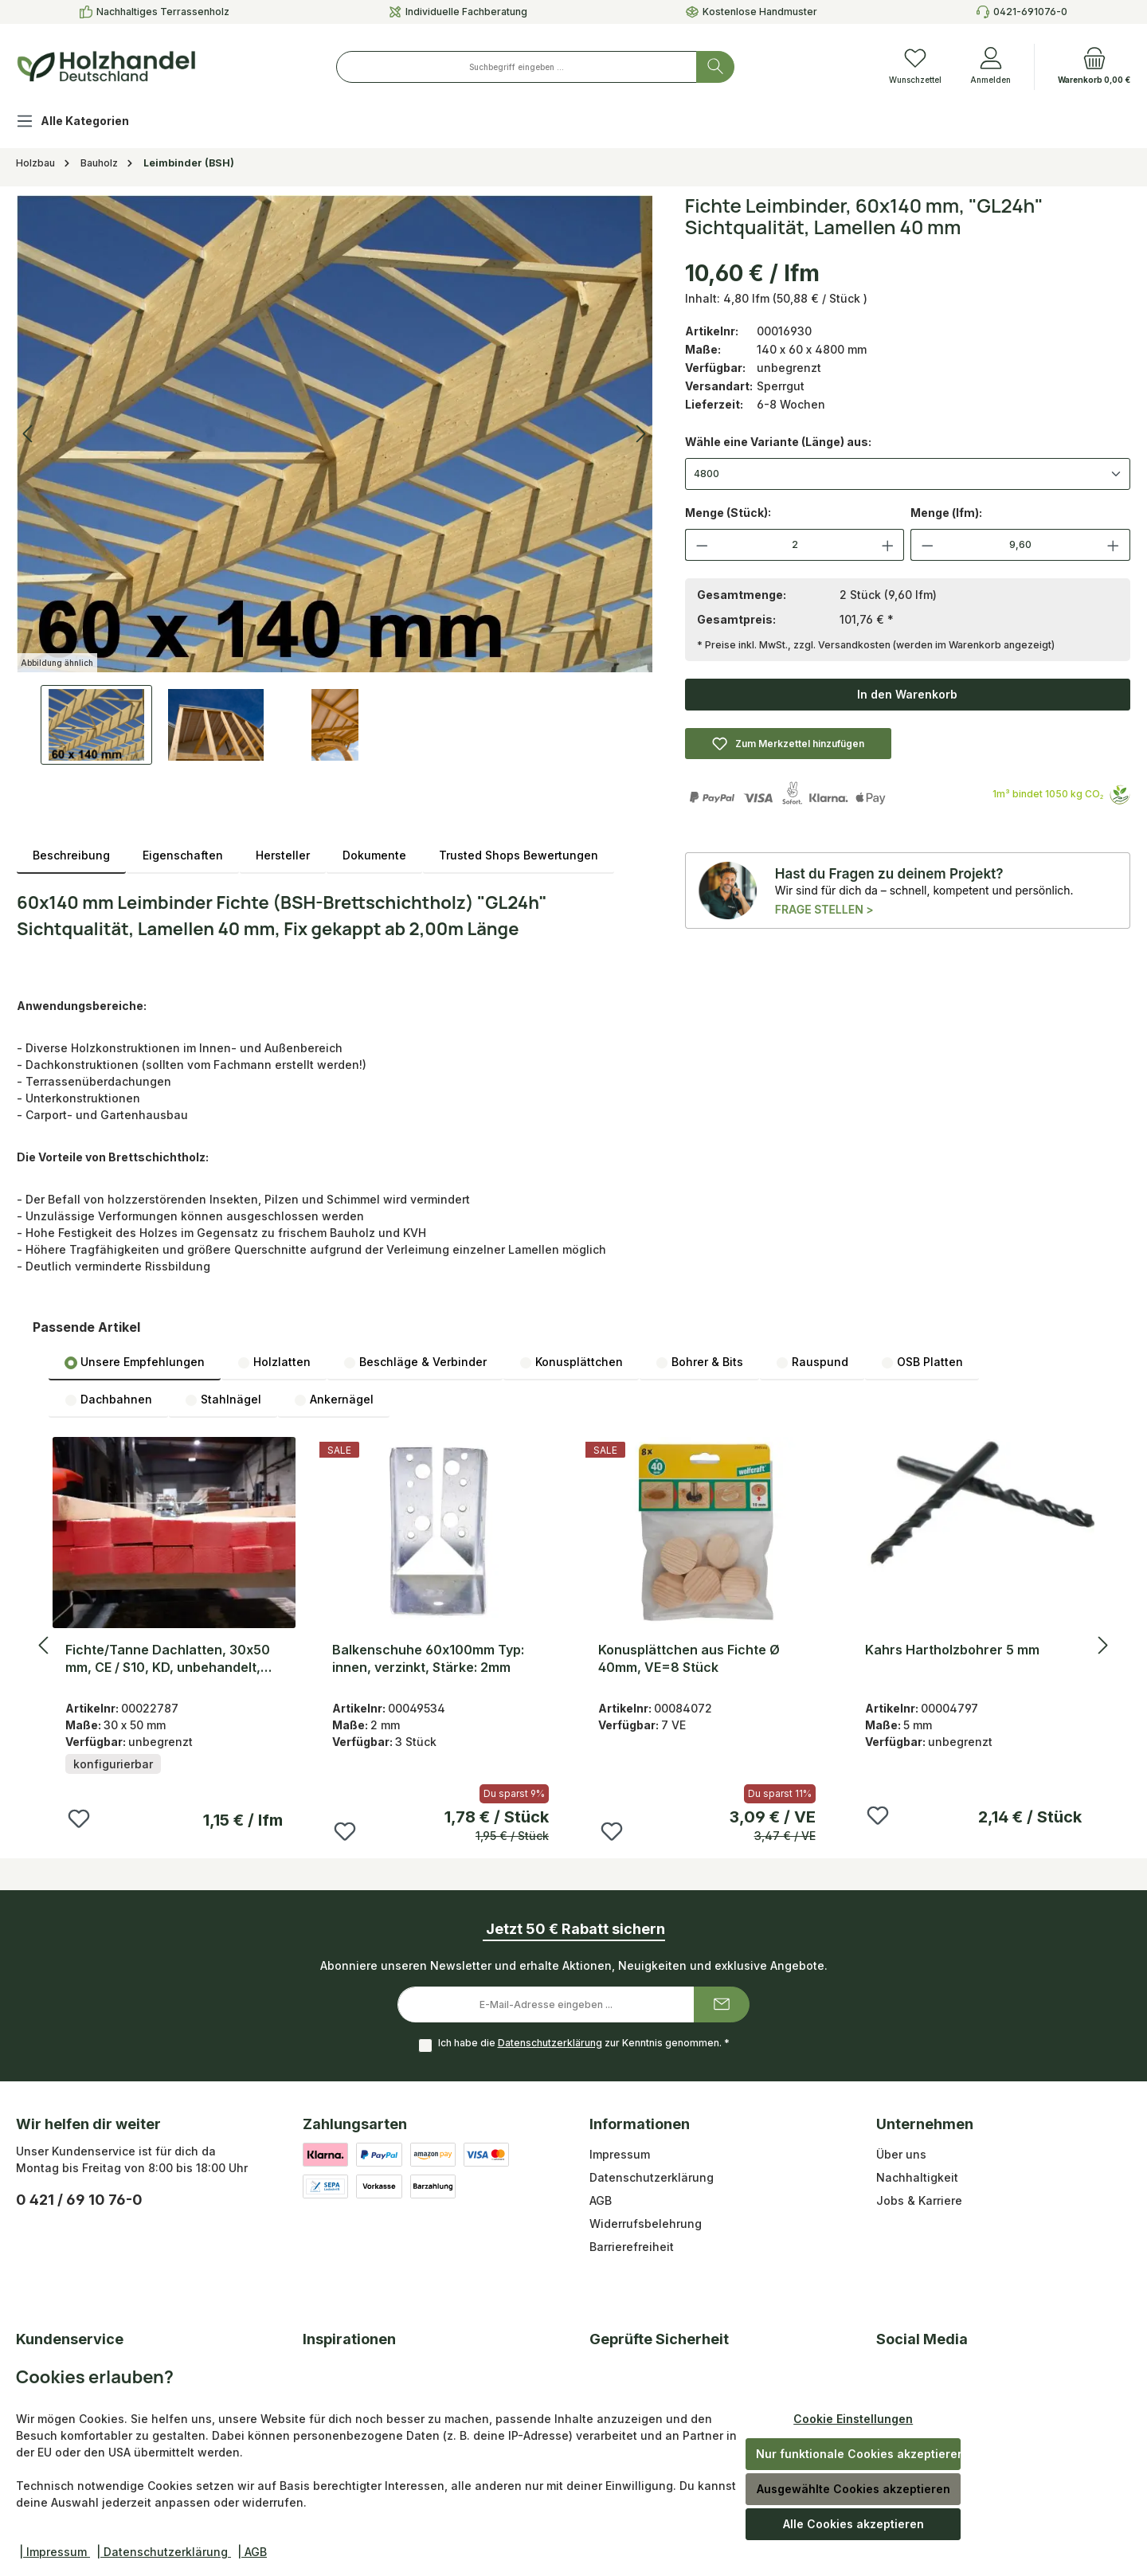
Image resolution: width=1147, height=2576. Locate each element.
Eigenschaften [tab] (183, 855)
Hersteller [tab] (283, 855)
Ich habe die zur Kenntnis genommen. (584, 2043)
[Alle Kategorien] (85, 123)
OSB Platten (922, 1362)
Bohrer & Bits (699, 1362)
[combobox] (516, 67)
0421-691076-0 (1030, 12)
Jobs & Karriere (919, 2200)
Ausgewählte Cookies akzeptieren (853, 2489)
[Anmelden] (990, 67)
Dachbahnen (108, 1399)
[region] (335, 480)
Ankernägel (334, 1399)
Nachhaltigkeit (917, 2177)
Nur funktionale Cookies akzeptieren (858, 2454)
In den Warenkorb (907, 694)
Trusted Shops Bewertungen (518, 855)
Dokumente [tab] (374, 855)
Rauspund (812, 1362)
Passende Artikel (86, 1327)
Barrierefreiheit (631, 2246)
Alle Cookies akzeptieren (853, 2524)
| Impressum (54, 2551)
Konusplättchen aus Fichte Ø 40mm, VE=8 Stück (689, 1658)
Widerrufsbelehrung (645, 2223)
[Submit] (722, 2004)
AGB (600, 2200)
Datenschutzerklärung (550, 2043)
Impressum (619, 2154)
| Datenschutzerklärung (163, 2551)
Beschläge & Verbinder (415, 1362)
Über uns (901, 2154)
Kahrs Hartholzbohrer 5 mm (952, 1650)
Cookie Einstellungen (853, 2418)
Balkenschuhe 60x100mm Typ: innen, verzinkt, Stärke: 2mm (428, 1658)
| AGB (252, 2551)
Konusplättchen (571, 1362)
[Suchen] (715, 67)
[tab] (71, 855)
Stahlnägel (223, 1399)
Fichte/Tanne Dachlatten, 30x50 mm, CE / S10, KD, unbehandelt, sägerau (167, 1659)
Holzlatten (274, 1362)
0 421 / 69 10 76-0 (79, 2199)
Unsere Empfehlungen (135, 1362)
